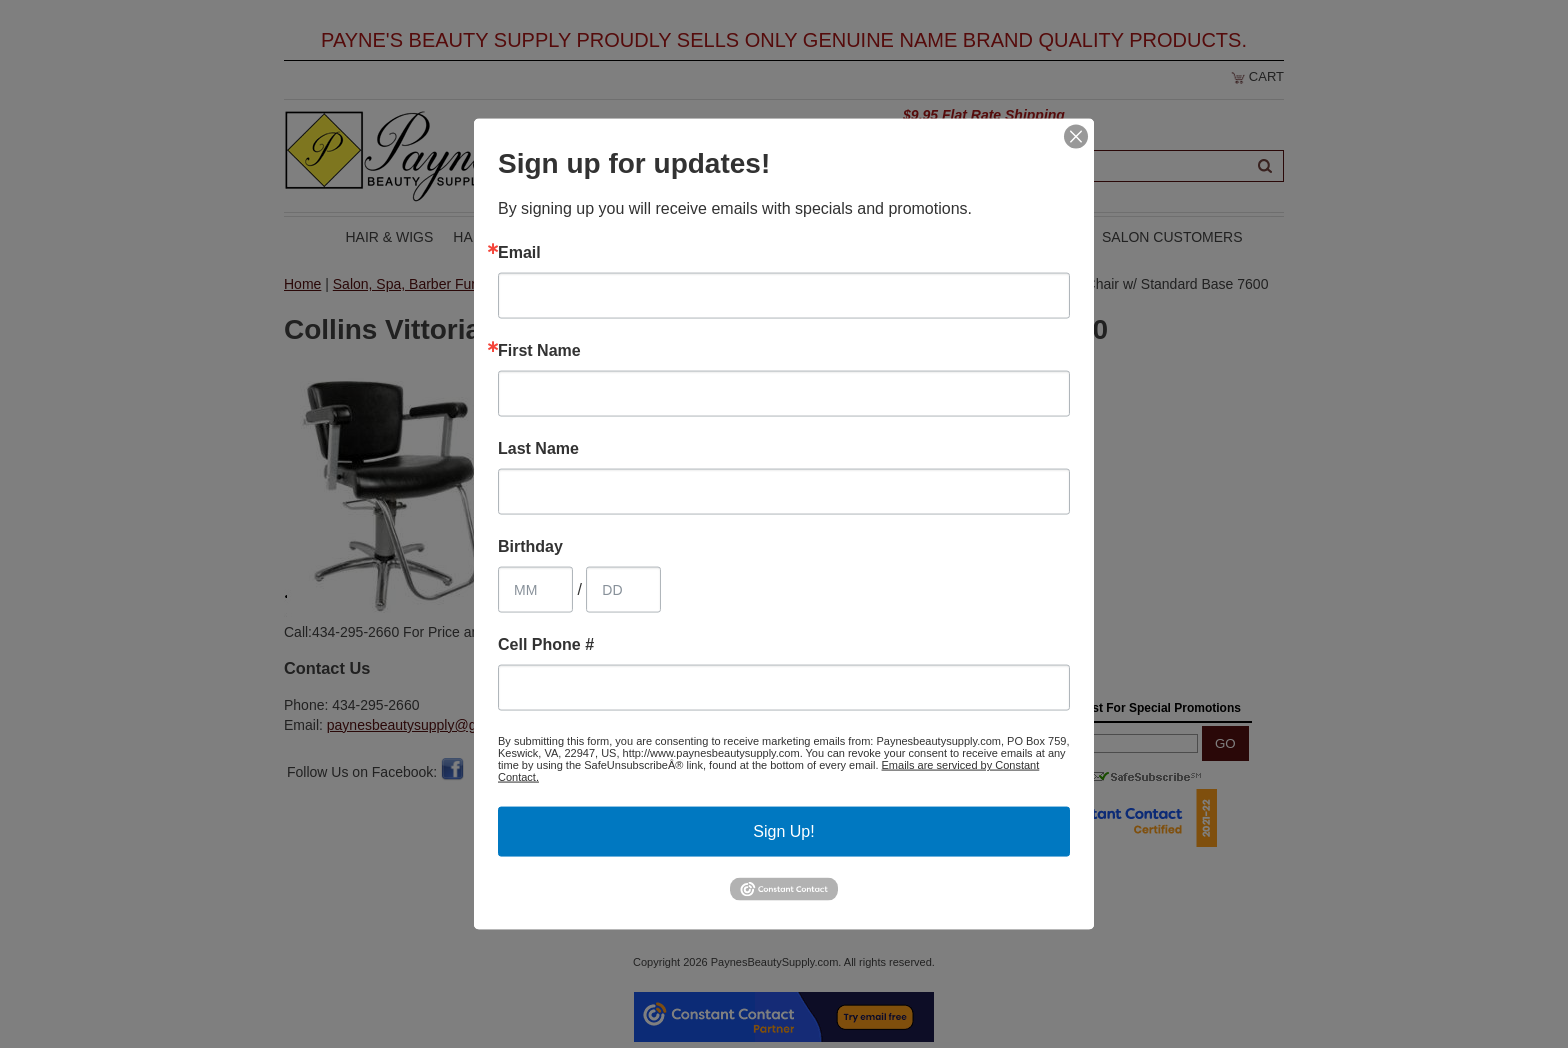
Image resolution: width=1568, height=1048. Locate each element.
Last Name (538, 449)
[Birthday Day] (623, 590)
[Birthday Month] (535, 590)
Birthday (530, 547)
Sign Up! (783, 831)
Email (519, 253)
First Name (539, 351)
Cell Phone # (546, 645)
